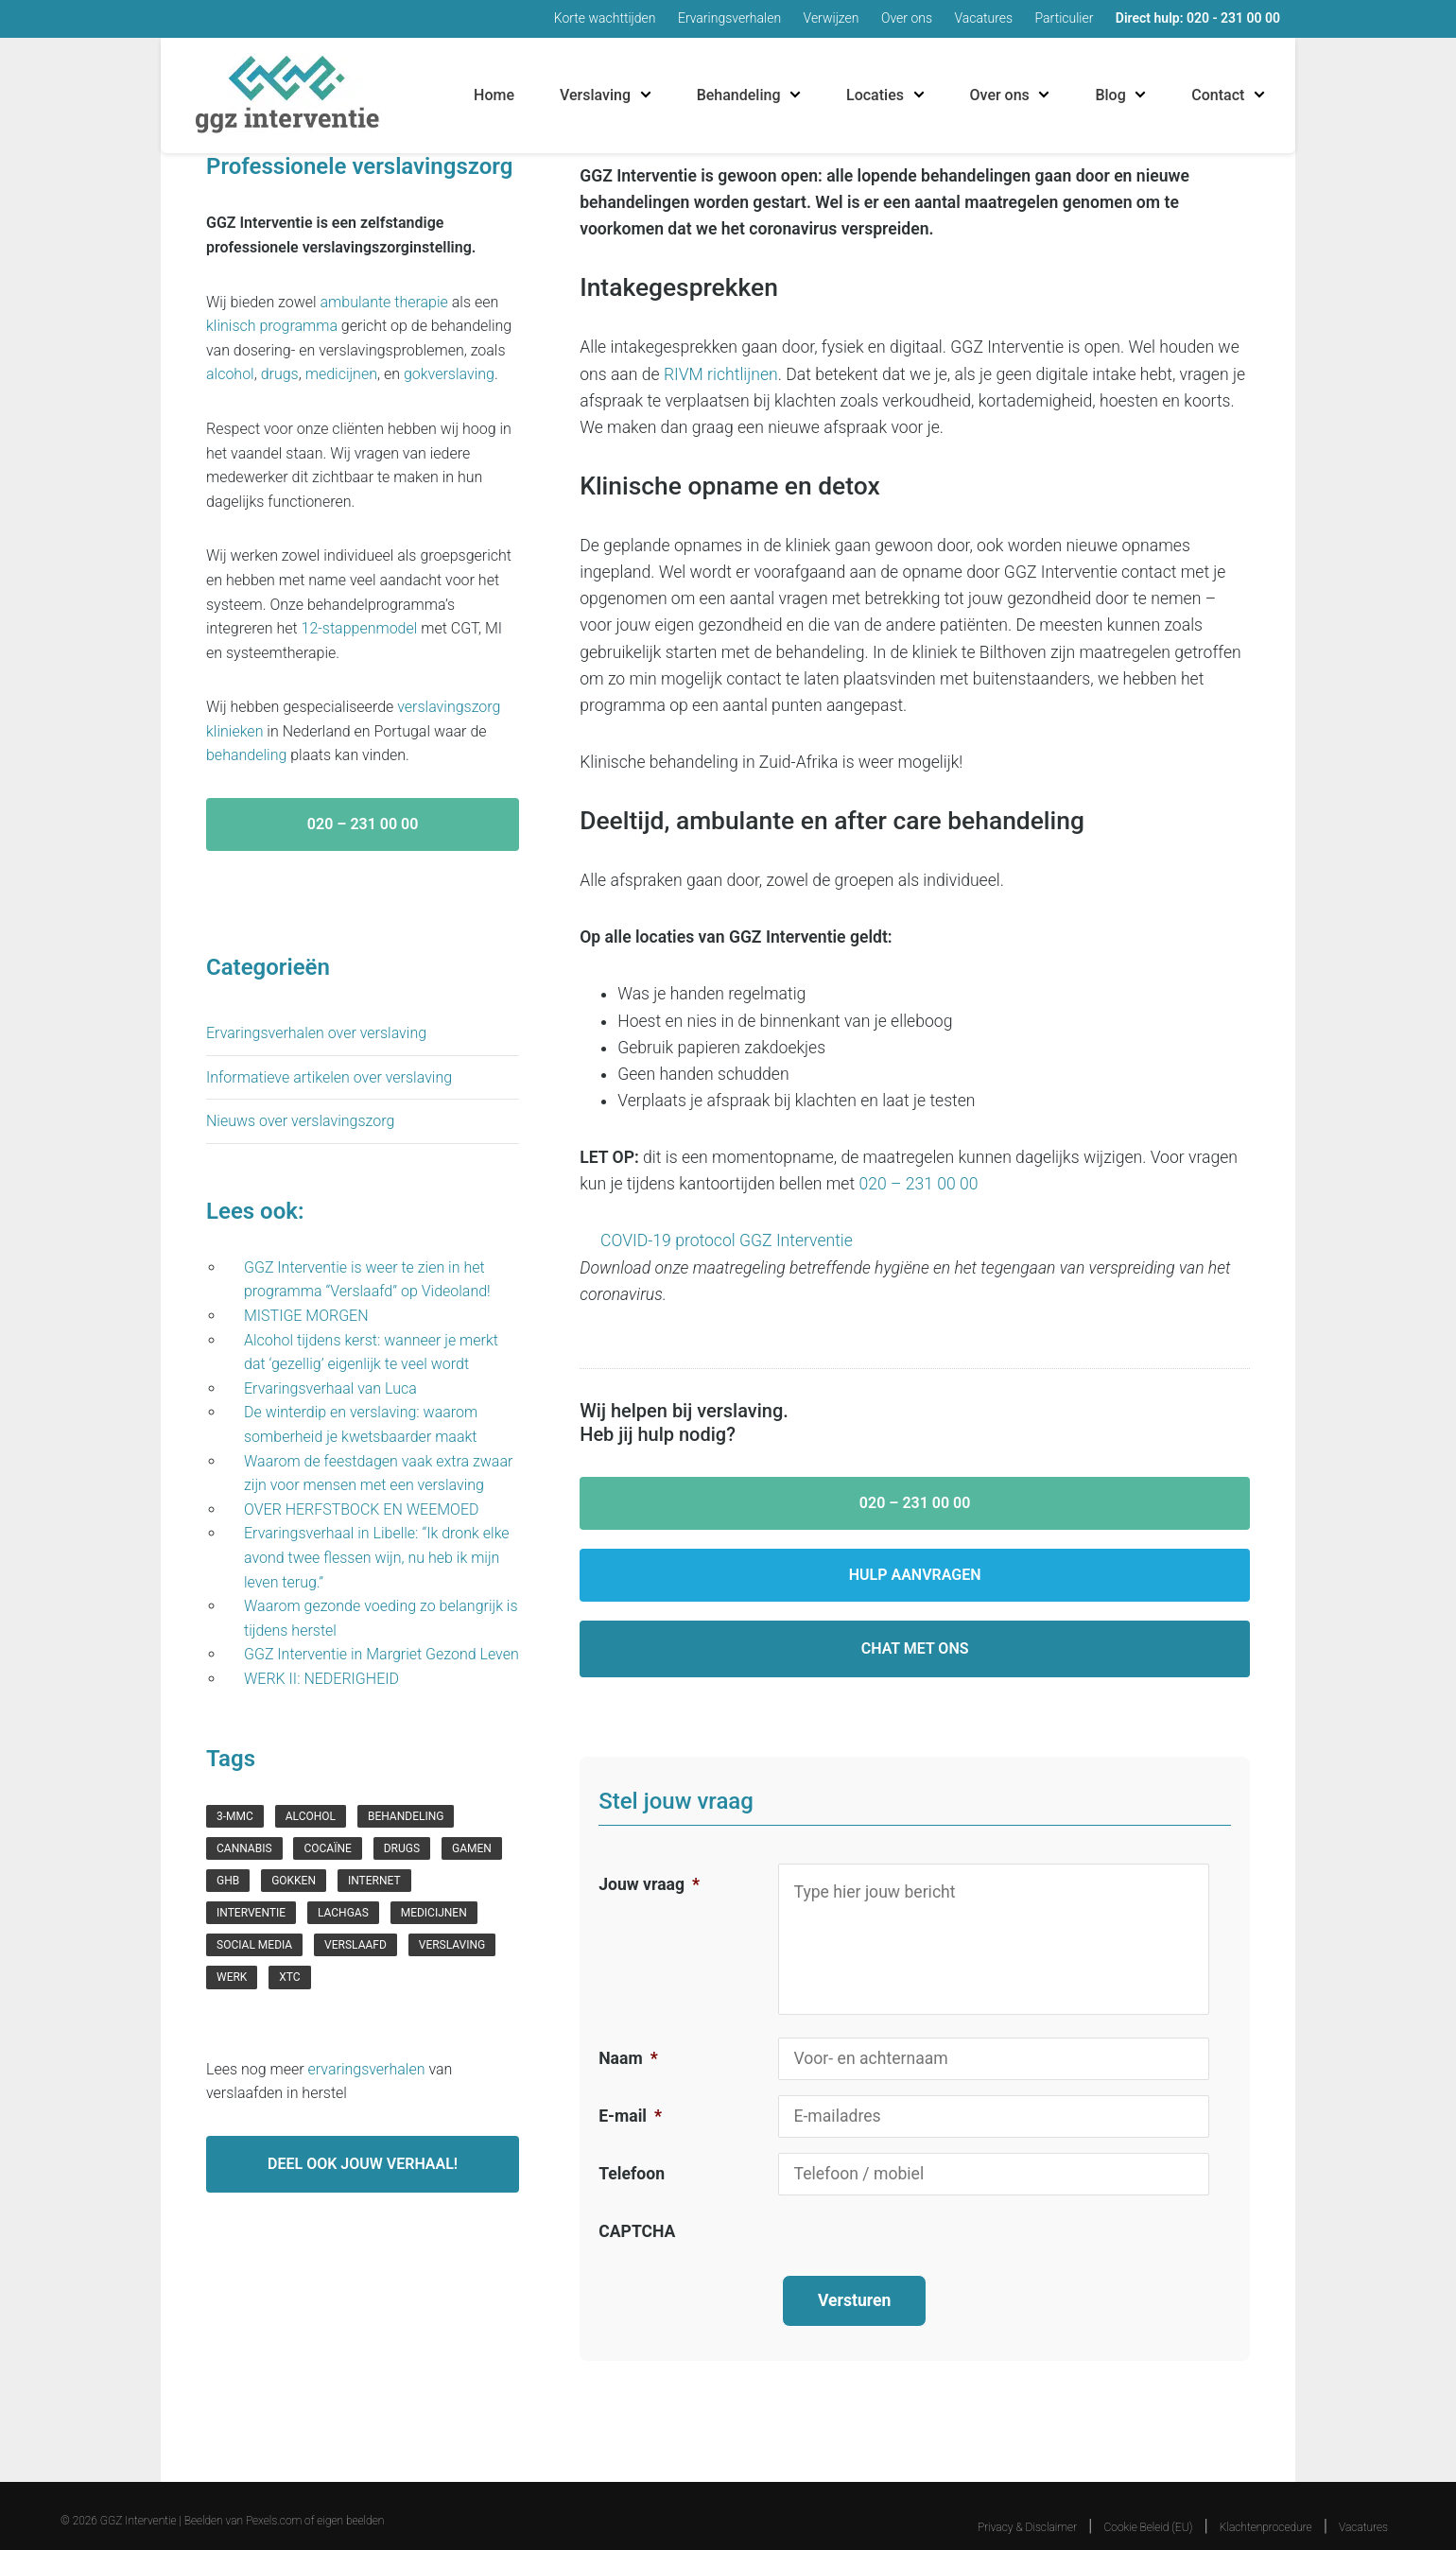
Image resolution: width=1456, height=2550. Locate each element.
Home (494, 95)
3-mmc (235, 1816)
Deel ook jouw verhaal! (363, 2164)
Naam (627, 2058)
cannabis (244, 1848)
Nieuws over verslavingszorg (300, 1121)
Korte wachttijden (605, 18)
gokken (293, 1880)
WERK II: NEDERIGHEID (325, 1679)
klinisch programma (272, 326)
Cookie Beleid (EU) (1148, 2508)
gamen (472, 1848)
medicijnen (341, 374)
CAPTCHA (636, 2231)
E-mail (630, 2116)
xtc (289, 1977)
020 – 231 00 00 (918, 1183)
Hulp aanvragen (915, 1575)
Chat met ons (915, 1648)
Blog (1110, 95)
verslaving (452, 1945)
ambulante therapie (384, 302)
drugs (280, 374)
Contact (1217, 95)
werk (232, 1977)
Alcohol (311, 1816)
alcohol (230, 374)
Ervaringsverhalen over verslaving (316, 1033)
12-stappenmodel (360, 628)
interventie (251, 1912)
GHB (228, 1880)
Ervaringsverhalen (729, 18)
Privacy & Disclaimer (1027, 2508)
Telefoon (631, 2173)
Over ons (906, 18)
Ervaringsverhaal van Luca (330, 1388)
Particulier (1064, 18)
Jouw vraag (649, 1884)
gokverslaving (449, 374)
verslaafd (355, 1945)
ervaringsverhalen (366, 2069)
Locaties (875, 95)
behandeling (246, 755)
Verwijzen (831, 18)
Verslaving (595, 95)
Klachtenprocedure (1266, 2508)
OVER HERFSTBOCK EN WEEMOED (363, 1509)
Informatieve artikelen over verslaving (329, 1077)
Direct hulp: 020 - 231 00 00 (1198, 18)
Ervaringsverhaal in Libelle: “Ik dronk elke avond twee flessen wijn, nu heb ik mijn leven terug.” (377, 1557)
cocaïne (327, 1848)
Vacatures (983, 18)
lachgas (343, 1912)
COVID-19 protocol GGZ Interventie (726, 1240)
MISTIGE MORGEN (308, 1316)
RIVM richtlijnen (721, 374)
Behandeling (739, 95)
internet (374, 1880)
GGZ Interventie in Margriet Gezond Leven (381, 1654)
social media (254, 1945)
